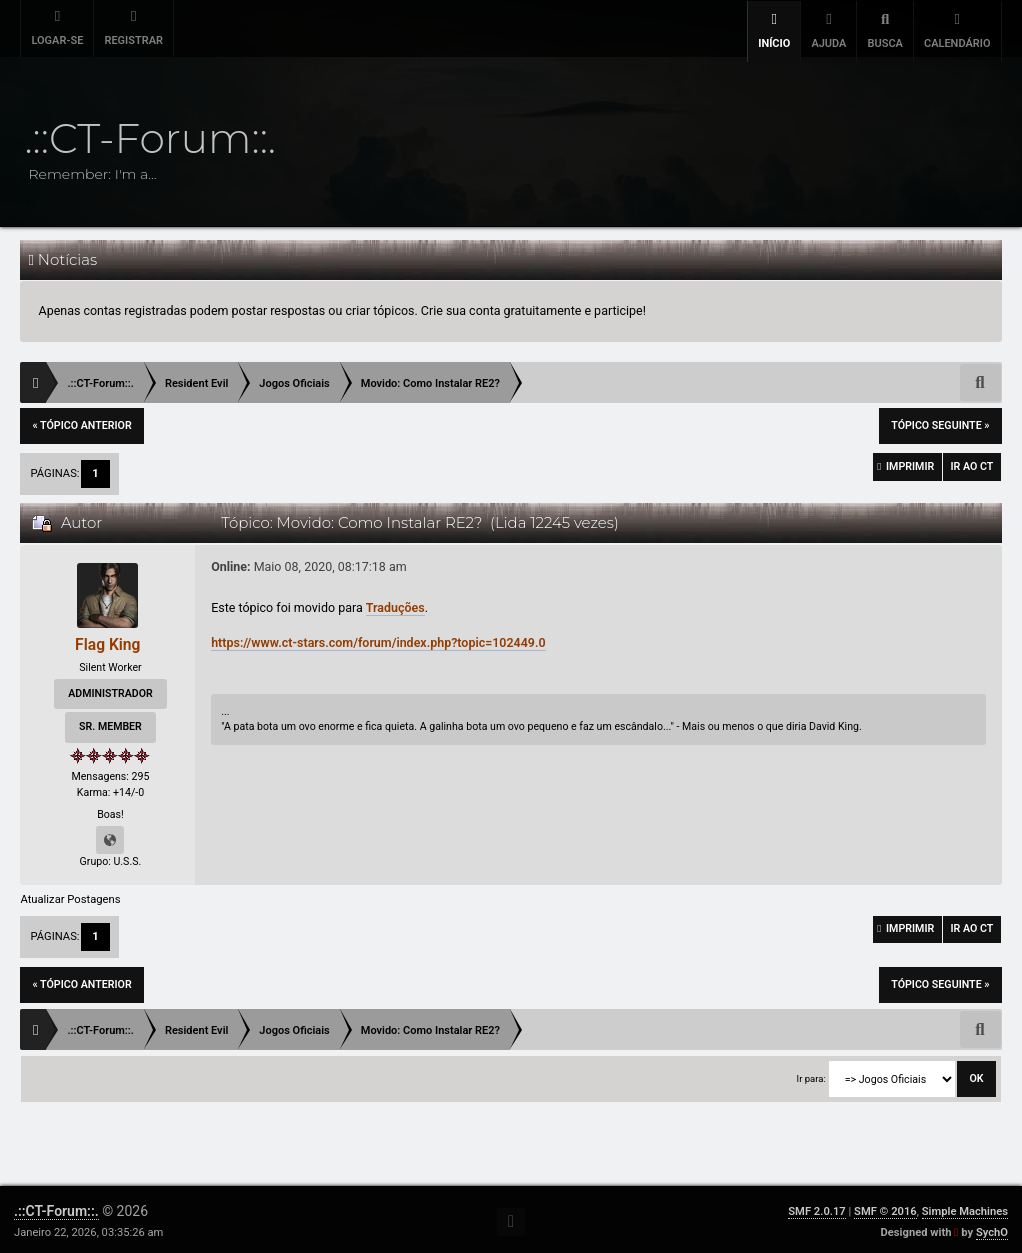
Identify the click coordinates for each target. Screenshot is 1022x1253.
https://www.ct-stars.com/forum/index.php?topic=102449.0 (378, 638)
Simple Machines (965, 1207)
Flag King (107, 640)
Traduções (395, 603)
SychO (992, 1228)
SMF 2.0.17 (816, 1207)
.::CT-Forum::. (56, 1207)
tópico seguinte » (940, 421)
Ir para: (811, 1074)
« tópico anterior (81, 421)
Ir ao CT (967, 466)
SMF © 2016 (885, 1207)
